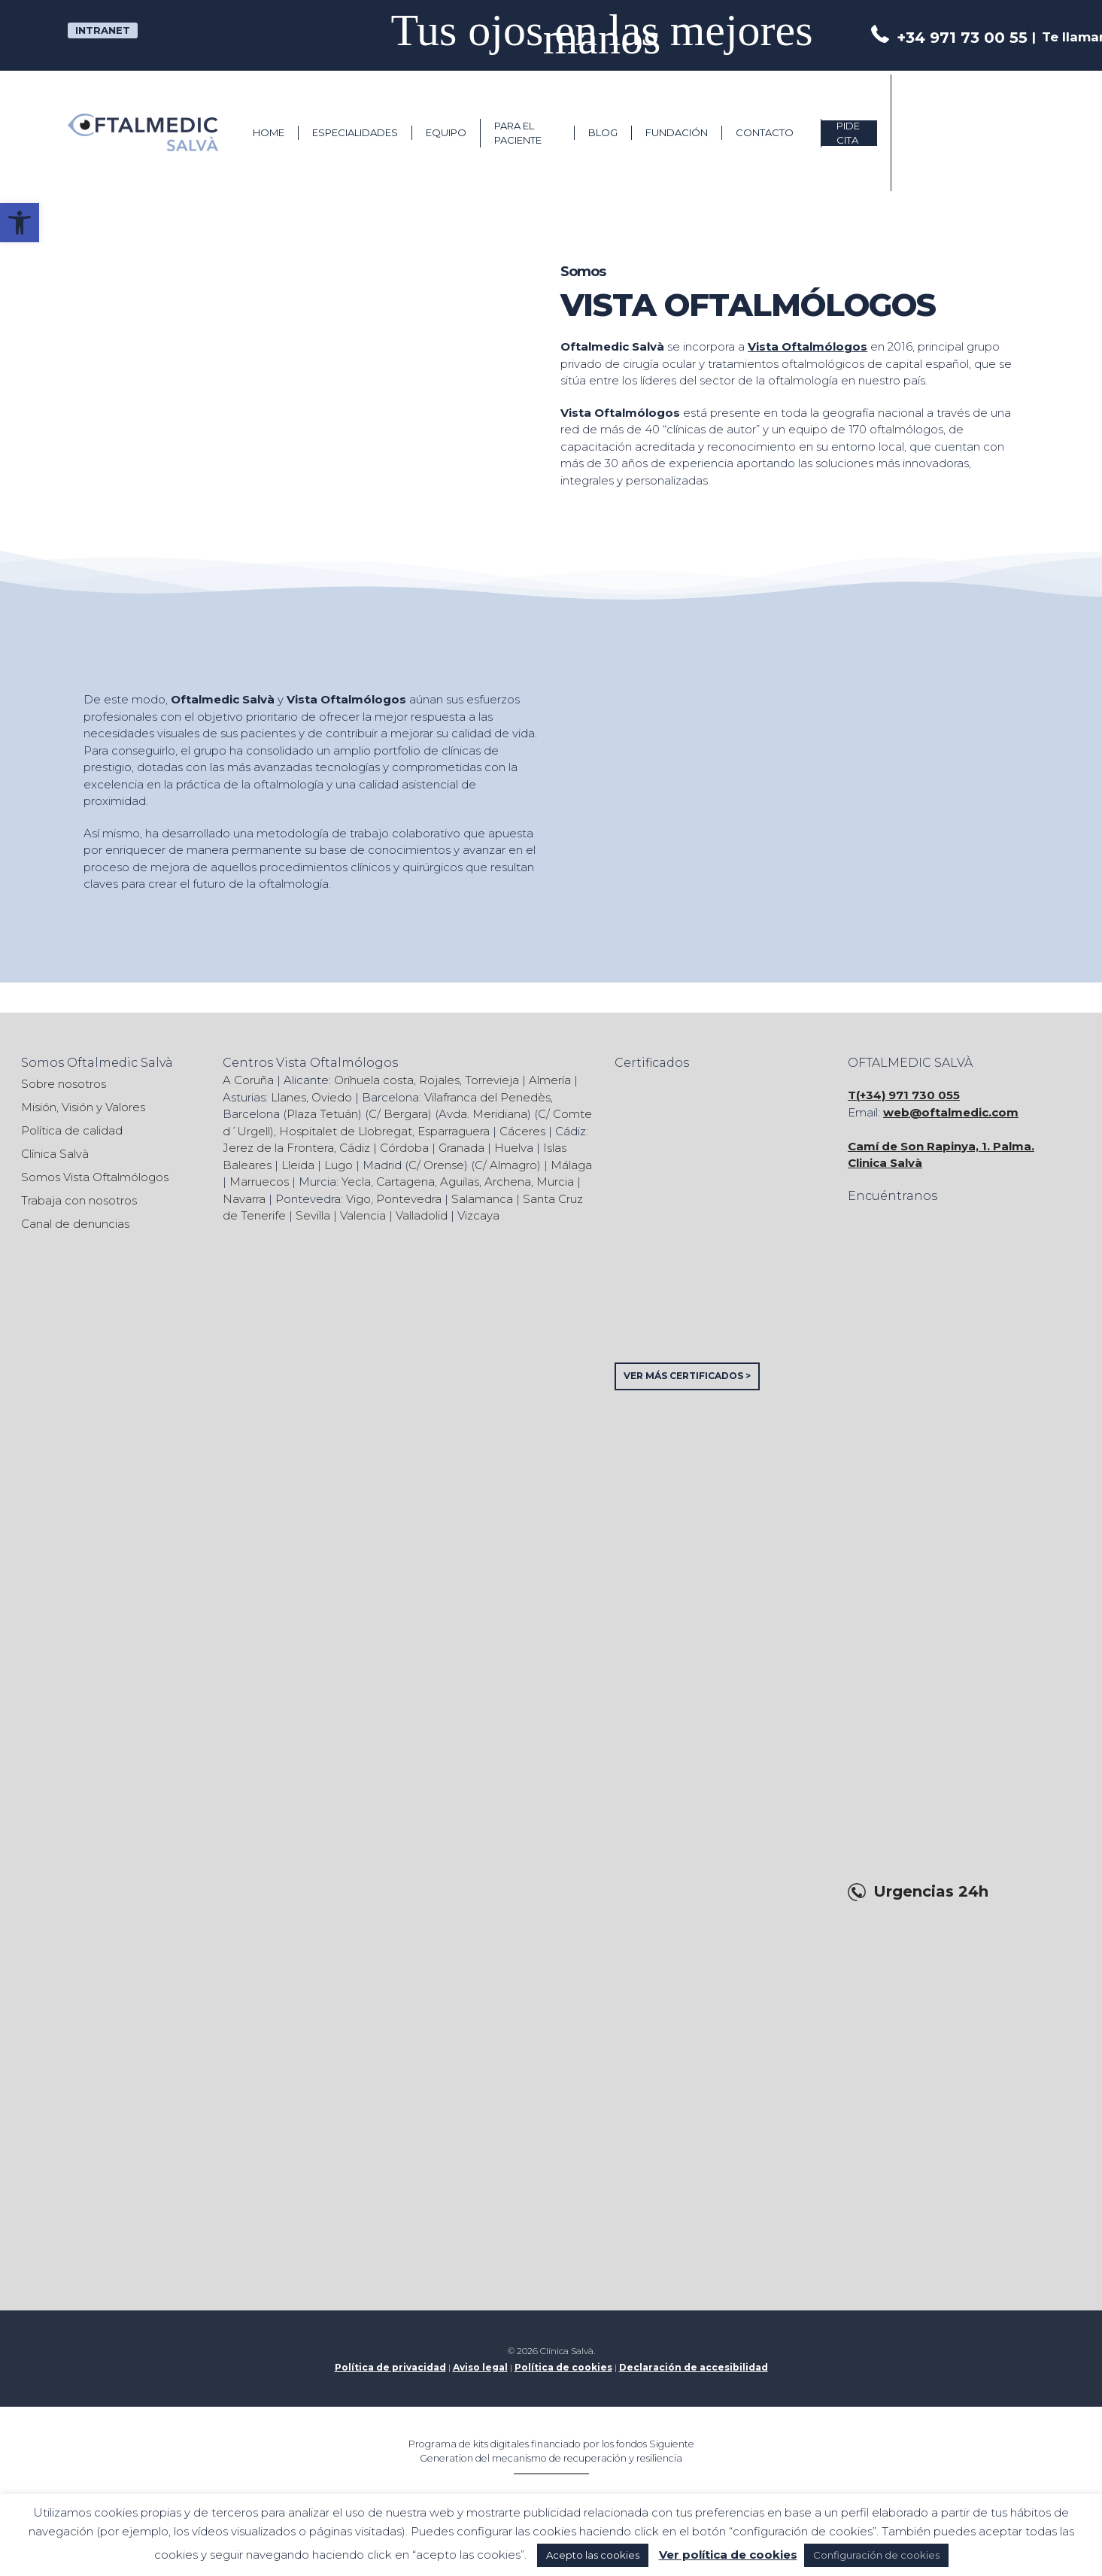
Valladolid (422, 1215)
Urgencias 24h (930, 1891)
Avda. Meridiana (483, 1114)
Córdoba (404, 1148)
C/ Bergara (398, 1114)
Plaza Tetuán (322, 1114)
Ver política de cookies (728, 2554)
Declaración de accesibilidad (693, 2367)
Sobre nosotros (63, 1084)
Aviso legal (480, 2367)
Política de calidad (72, 1130)
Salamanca (482, 1199)
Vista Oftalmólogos (807, 346)
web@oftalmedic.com (951, 1112)
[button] (19, 222)
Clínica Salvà (55, 1154)
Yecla (356, 1181)
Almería (550, 1080)
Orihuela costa (374, 1080)
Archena (507, 1181)
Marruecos (259, 1181)
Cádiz (354, 1148)
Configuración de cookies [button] (876, 2555)
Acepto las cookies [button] (592, 2555)
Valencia (363, 1215)
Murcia (555, 1181)
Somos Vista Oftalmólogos (94, 1177)
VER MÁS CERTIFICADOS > (687, 1375)
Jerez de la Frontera (278, 1148)
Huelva (513, 1148)
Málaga (571, 1165)
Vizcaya (478, 1215)
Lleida (297, 1165)
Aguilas (459, 1181)
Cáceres (522, 1131)
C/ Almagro (506, 1165)
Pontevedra (409, 1199)
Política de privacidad (390, 2367)
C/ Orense (436, 1165)
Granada (461, 1148)
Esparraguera (453, 1131)
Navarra (244, 1199)
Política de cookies (563, 2367)
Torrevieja (492, 1080)
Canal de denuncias (75, 1224)
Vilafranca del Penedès (487, 1097)
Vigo (358, 1199)
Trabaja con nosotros (79, 1200)
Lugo (338, 1165)
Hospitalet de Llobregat (345, 1131)
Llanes (288, 1097)
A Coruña (248, 1080)
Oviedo (331, 1097)
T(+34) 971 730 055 (904, 1095)
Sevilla (313, 1215)
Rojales (439, 1080)
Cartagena (405, 1181)
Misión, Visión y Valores (83, 1107)
